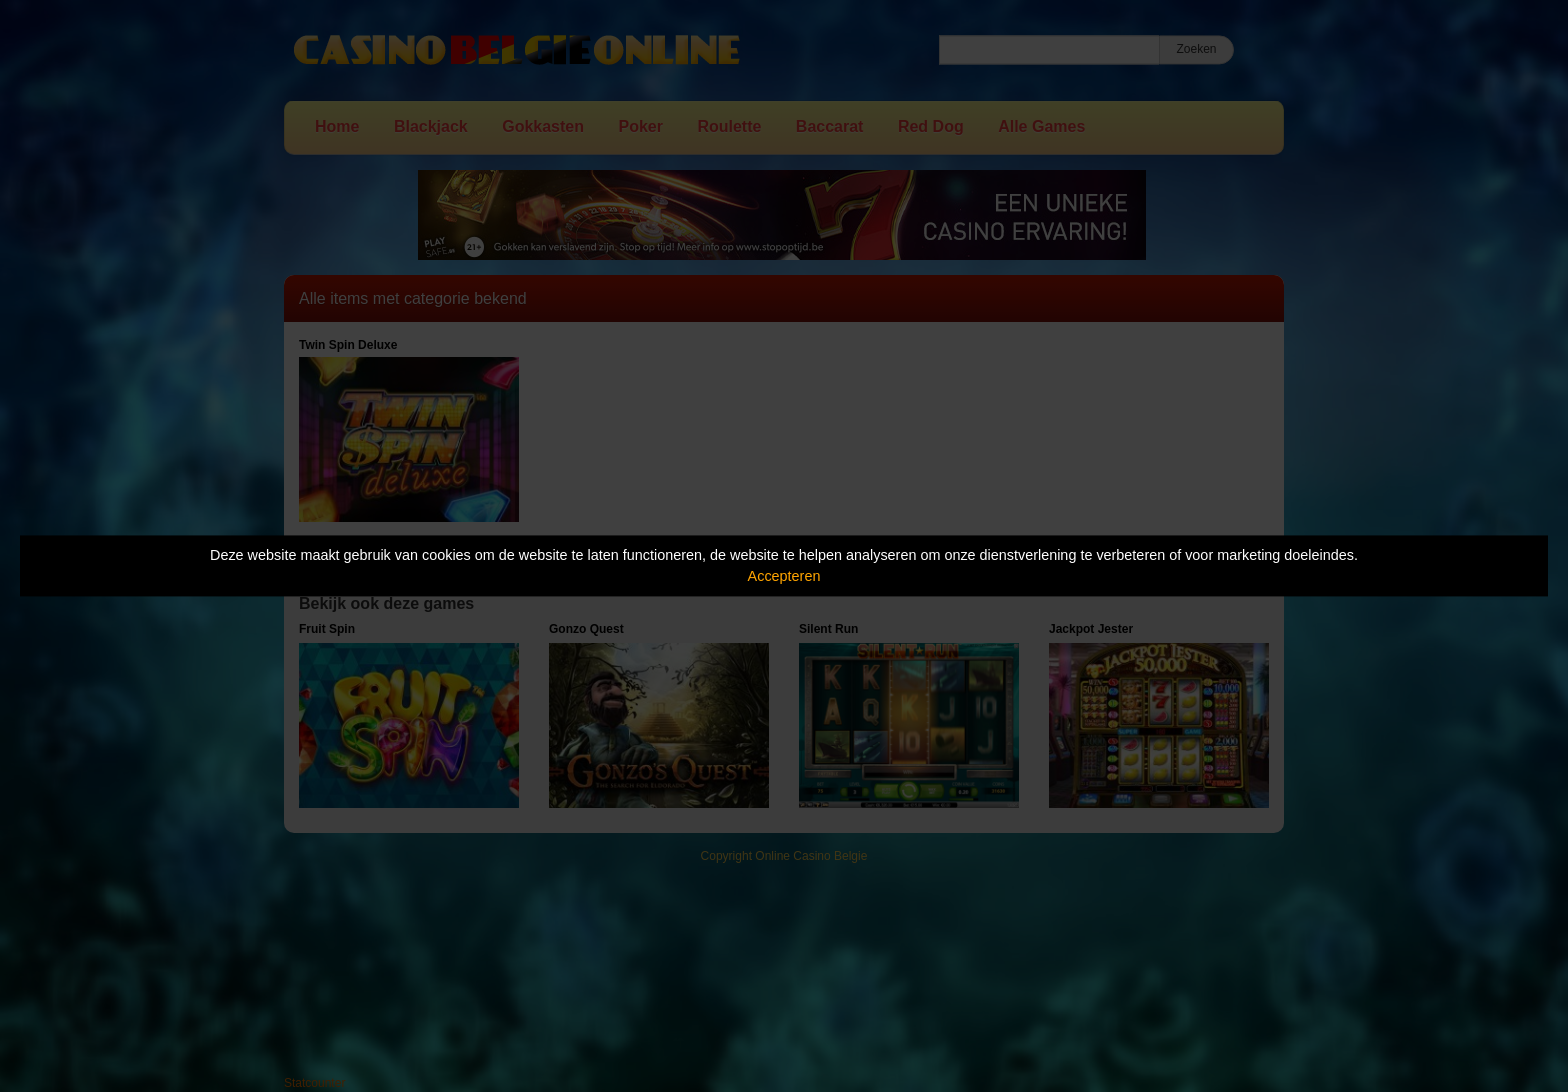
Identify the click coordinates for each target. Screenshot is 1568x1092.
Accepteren (784, 576)
